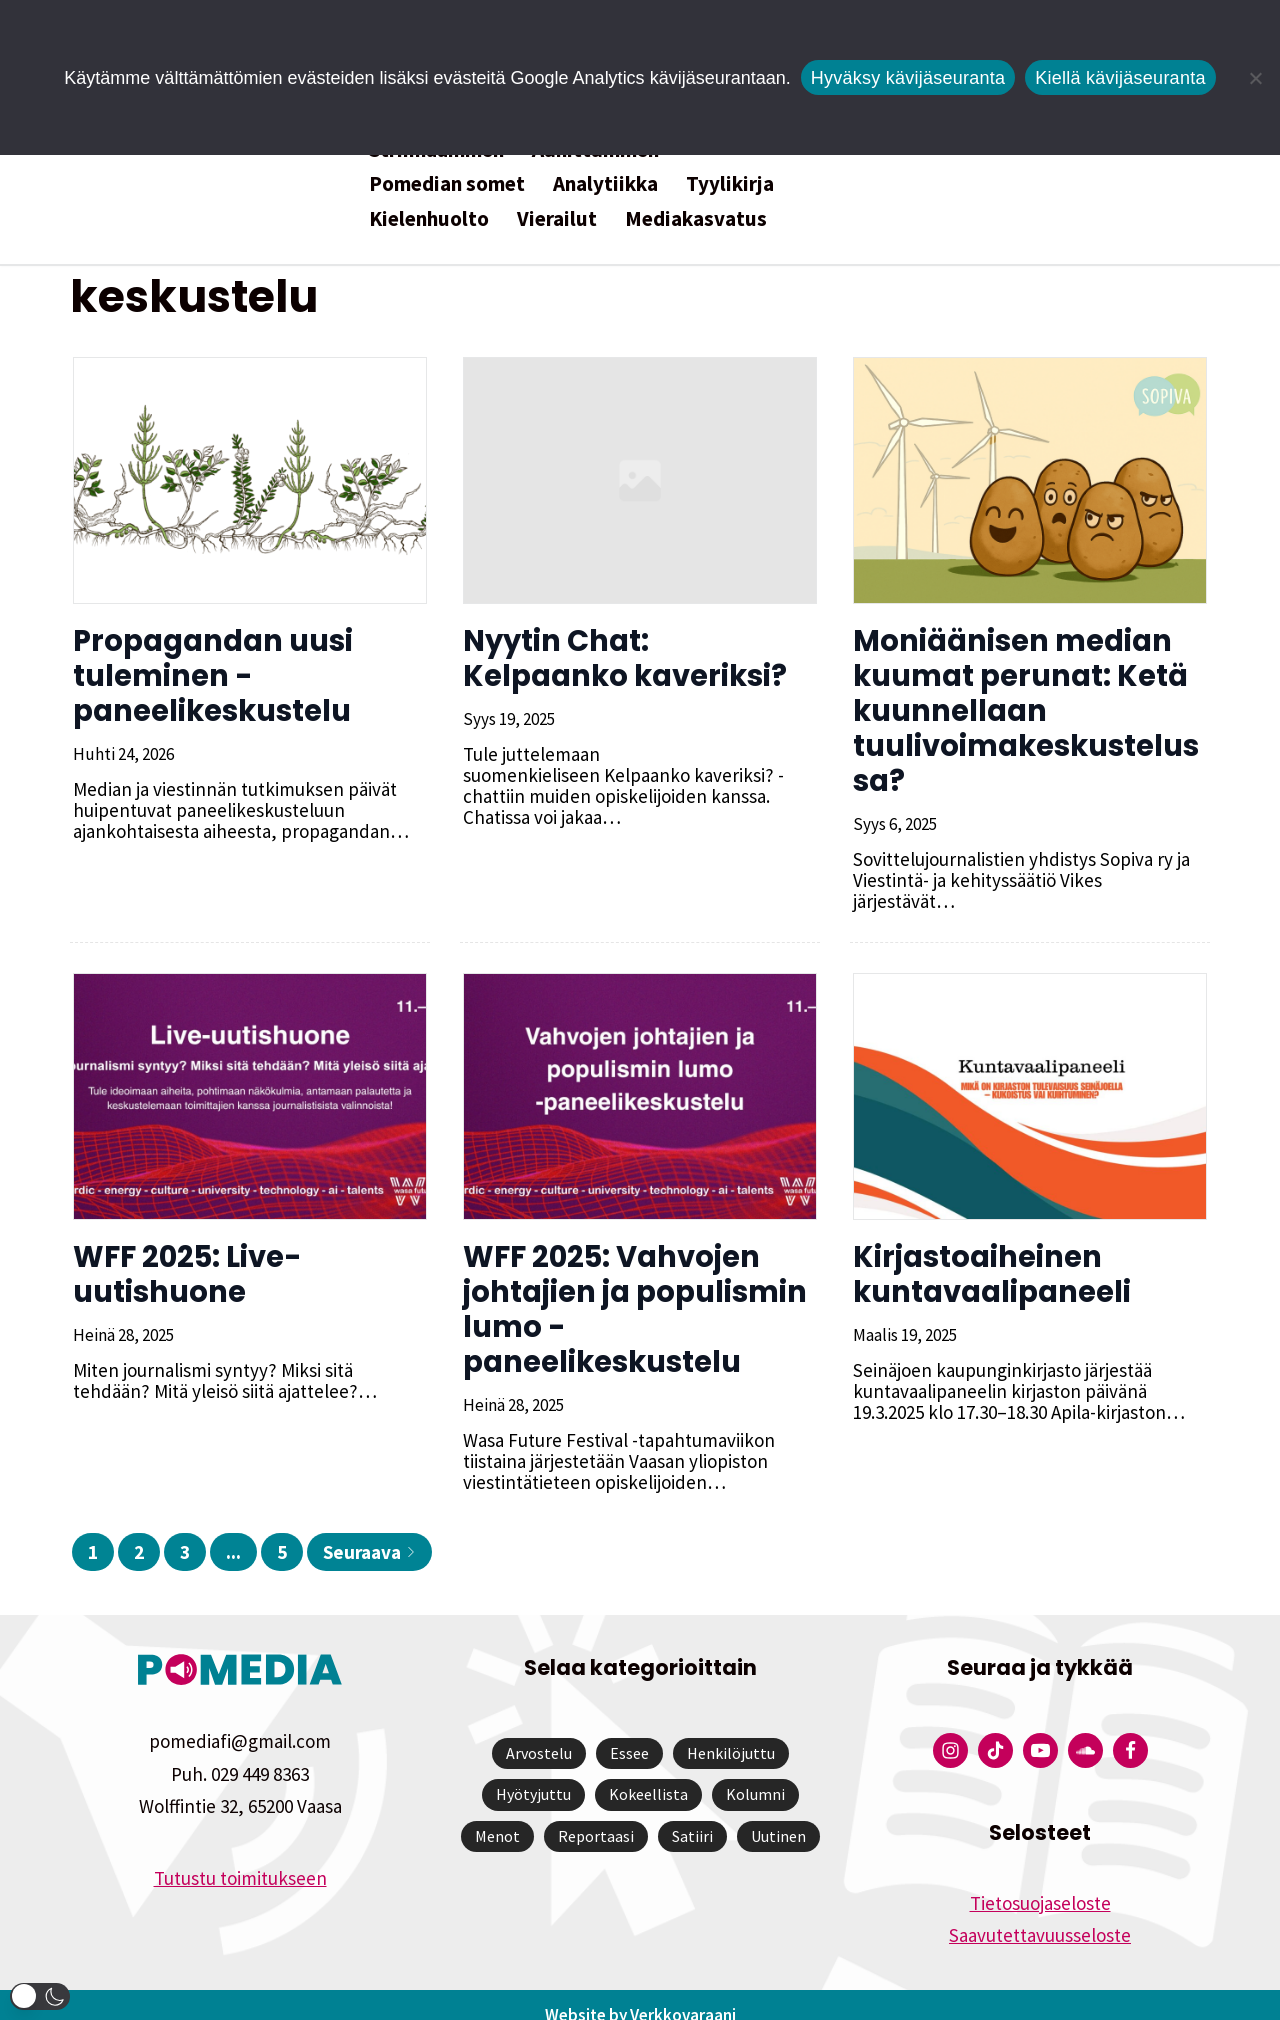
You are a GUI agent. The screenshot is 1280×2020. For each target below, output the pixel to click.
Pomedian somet (447, 183)
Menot (497, 1815)
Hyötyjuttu (533, 1773)
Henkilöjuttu (731, 1732)
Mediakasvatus (696, 218)
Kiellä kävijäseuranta (1120, 78)
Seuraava (369, 1531)
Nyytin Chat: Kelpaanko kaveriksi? (638, 658)
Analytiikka (605, 183)
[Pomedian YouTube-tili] (1040, 1729)
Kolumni (755, 1773)
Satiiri (692, 1815)
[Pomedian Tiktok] (995, 1729)
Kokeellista (648, 1773)
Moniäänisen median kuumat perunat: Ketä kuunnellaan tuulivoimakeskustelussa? (1023, 711)
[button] (40, 1996)
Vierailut (557, 218)
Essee (629, 1732)
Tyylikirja (730, 183)
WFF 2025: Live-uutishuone (184, 1253)
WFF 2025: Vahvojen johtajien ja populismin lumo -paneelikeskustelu (632, 1288)
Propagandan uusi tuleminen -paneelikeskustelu (210, 676)
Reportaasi (596, 1815)
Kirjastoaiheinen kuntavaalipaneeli (989, 1253)
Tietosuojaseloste (1040, 1882)
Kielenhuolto (429, 218)
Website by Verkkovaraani (640, 1994)
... (233, 1531)
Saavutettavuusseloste (1040, 1914)
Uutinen (778, 1815)
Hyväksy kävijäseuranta (908, 78)
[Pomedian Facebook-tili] (1130, 1729)
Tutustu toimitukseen (240, 1857)
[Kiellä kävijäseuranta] (1255, 78)
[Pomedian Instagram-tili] (950, 1729)
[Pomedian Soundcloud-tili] (1085, 1729)
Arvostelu (539, 1732)
